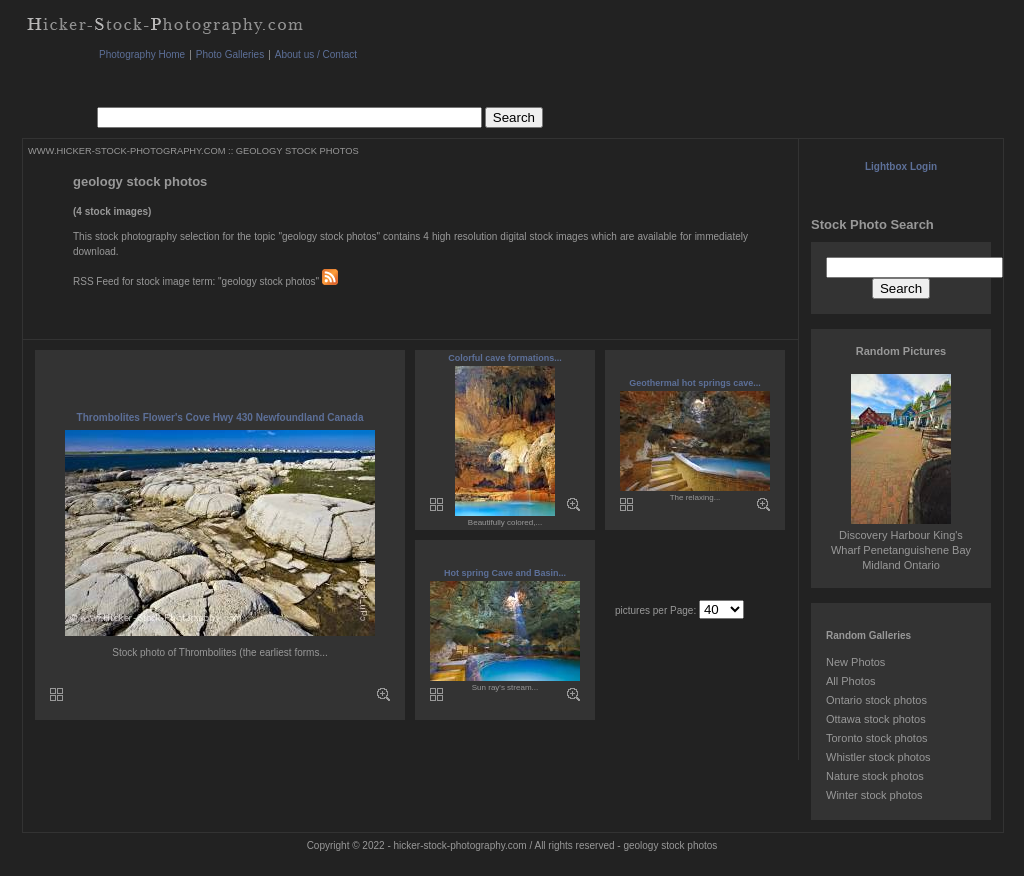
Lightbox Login (901, 166)
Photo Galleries (230, 54)
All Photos (851, 681)
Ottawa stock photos (876, 719)
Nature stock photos (875, 776)
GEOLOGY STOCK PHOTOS (297, 151)
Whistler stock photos (878, 757)
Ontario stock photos (876, 700)
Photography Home (142, 54)
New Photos (855, 662)
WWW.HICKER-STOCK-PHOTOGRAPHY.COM (126, 151)
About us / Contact (316, 54)
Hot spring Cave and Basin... (505, 573)
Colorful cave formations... (505, 358)
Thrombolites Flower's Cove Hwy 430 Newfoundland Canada (220, 417)
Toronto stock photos (877, 738)
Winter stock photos (874, 795)
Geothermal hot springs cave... (695, 383)
